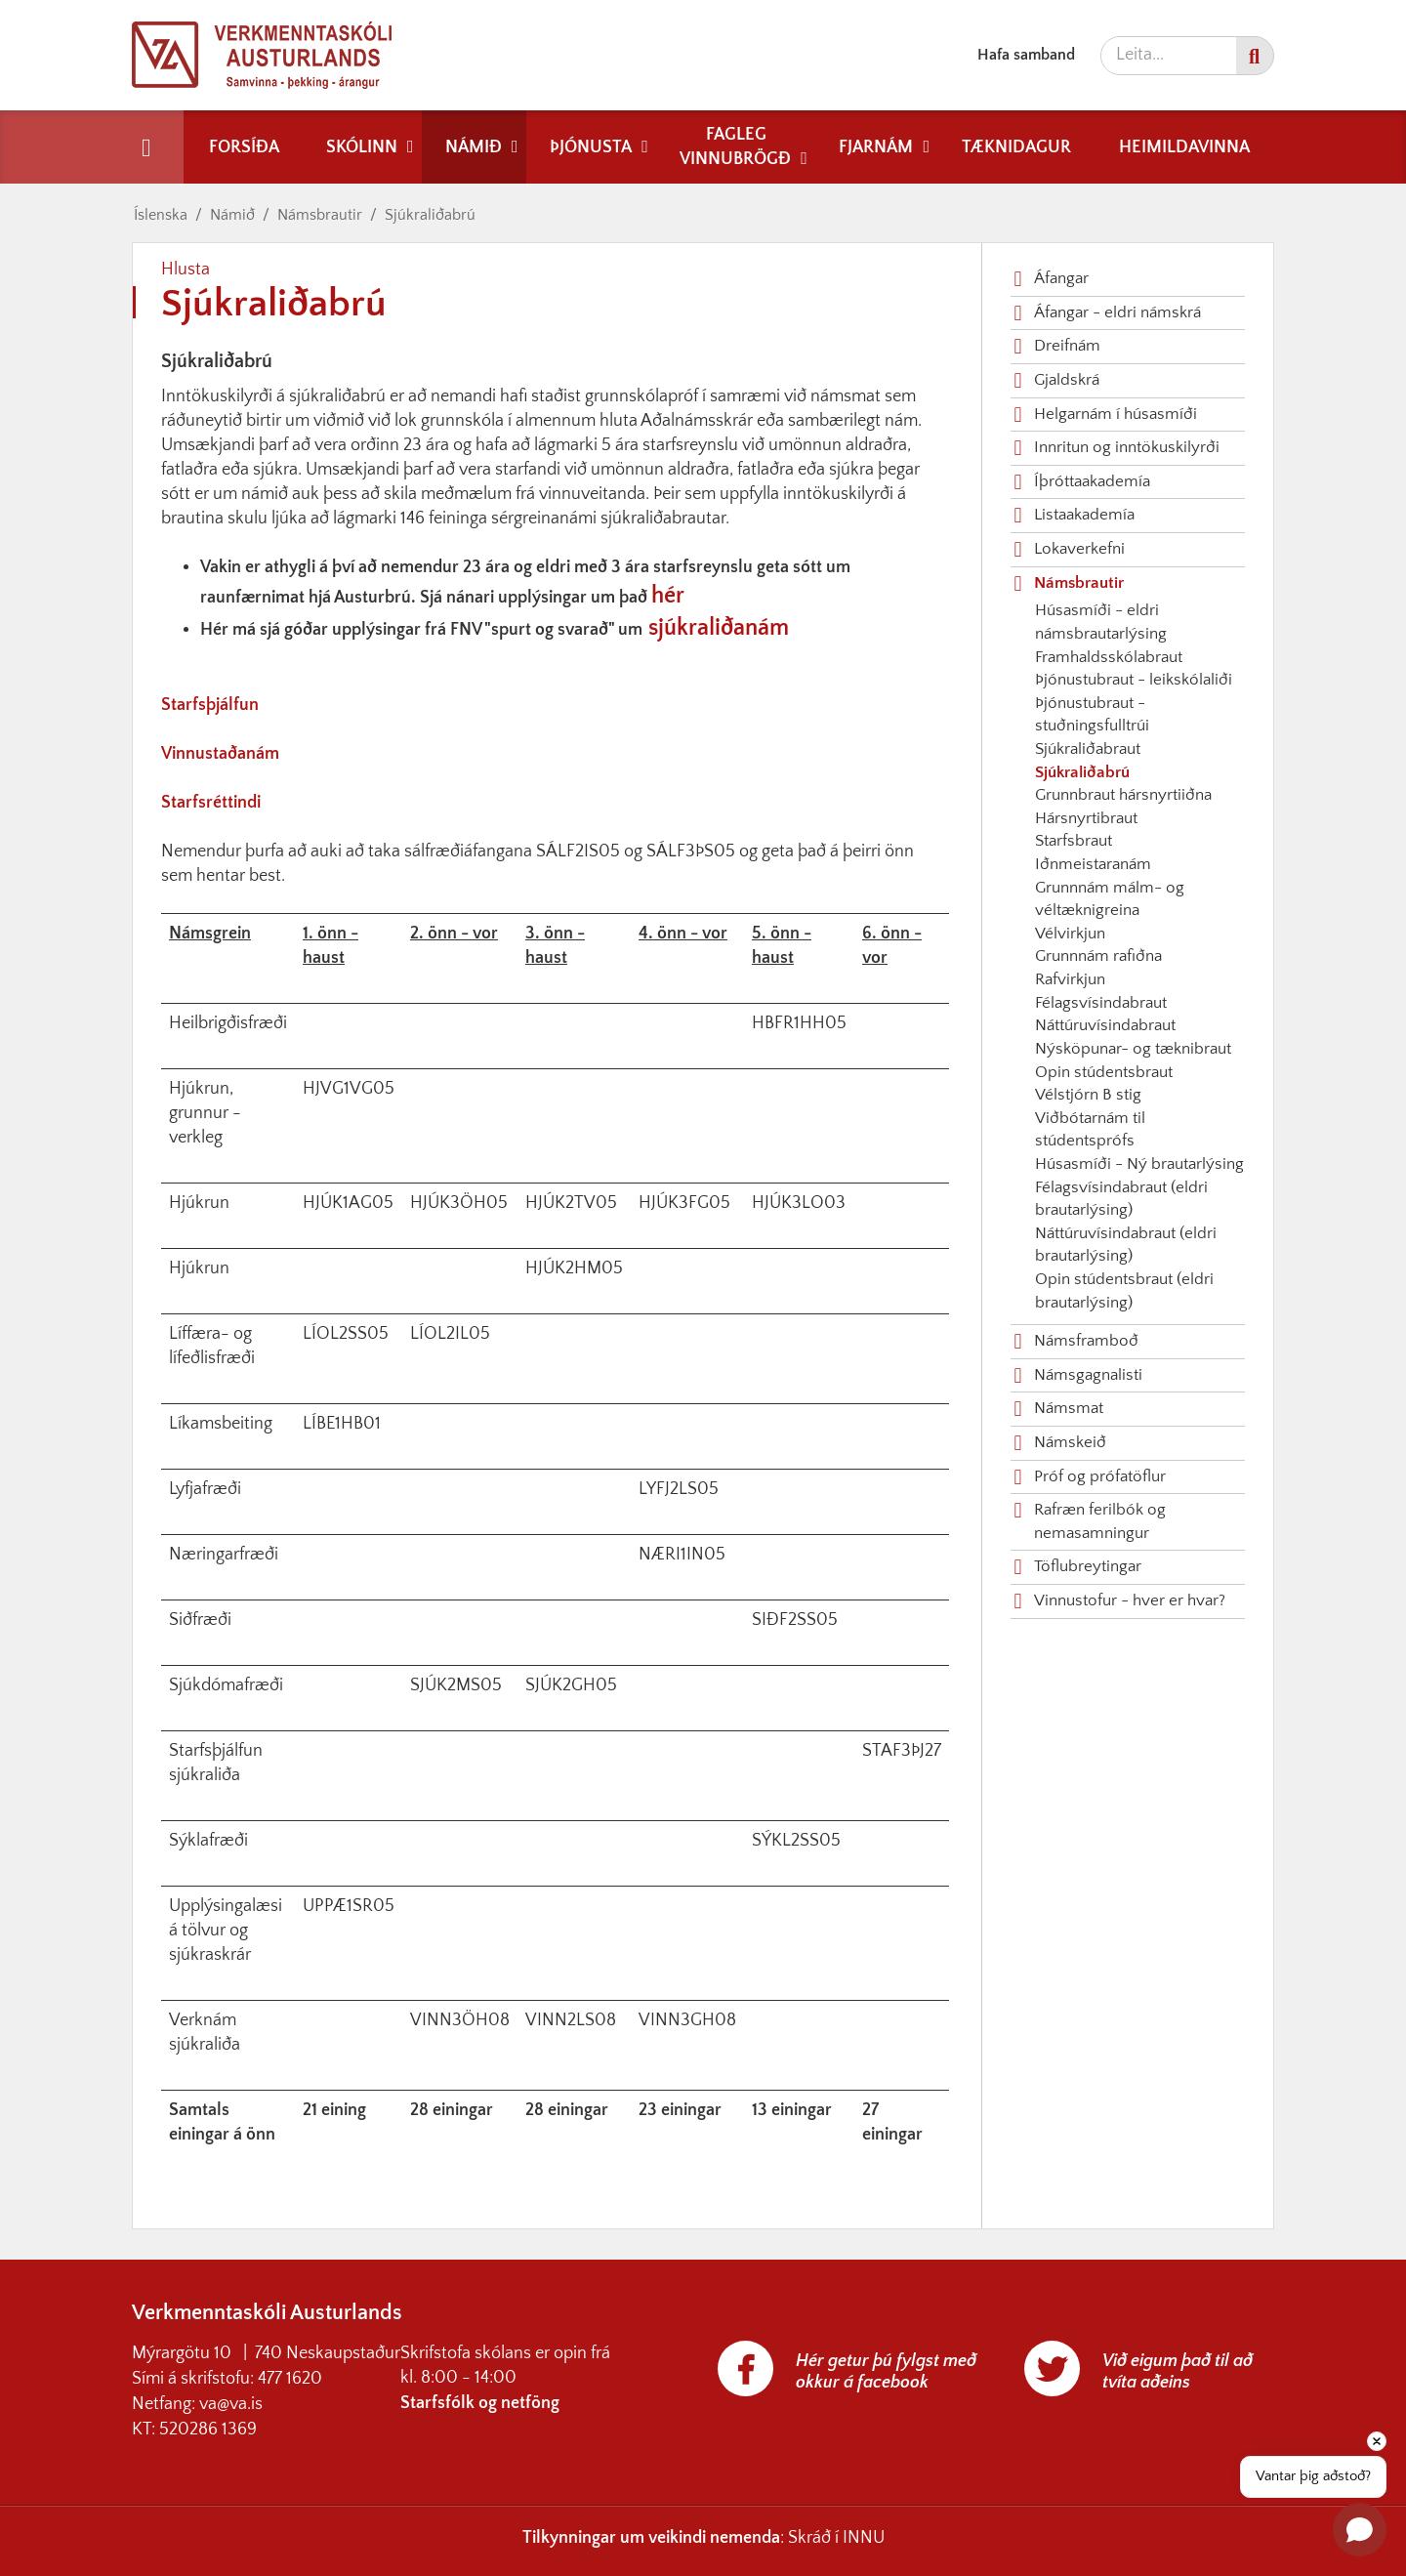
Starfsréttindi (211, 802)
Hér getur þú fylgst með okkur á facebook (886, 2371)
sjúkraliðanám (718, 628)
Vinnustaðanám (220, 754)
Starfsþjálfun (210, 705)
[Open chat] (1359, 2529)
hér (667, 595)
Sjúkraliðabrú (430, 215)
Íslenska (160, 215)
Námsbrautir (319, 215)
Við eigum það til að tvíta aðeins (1177, 2371)
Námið (232, 215)
